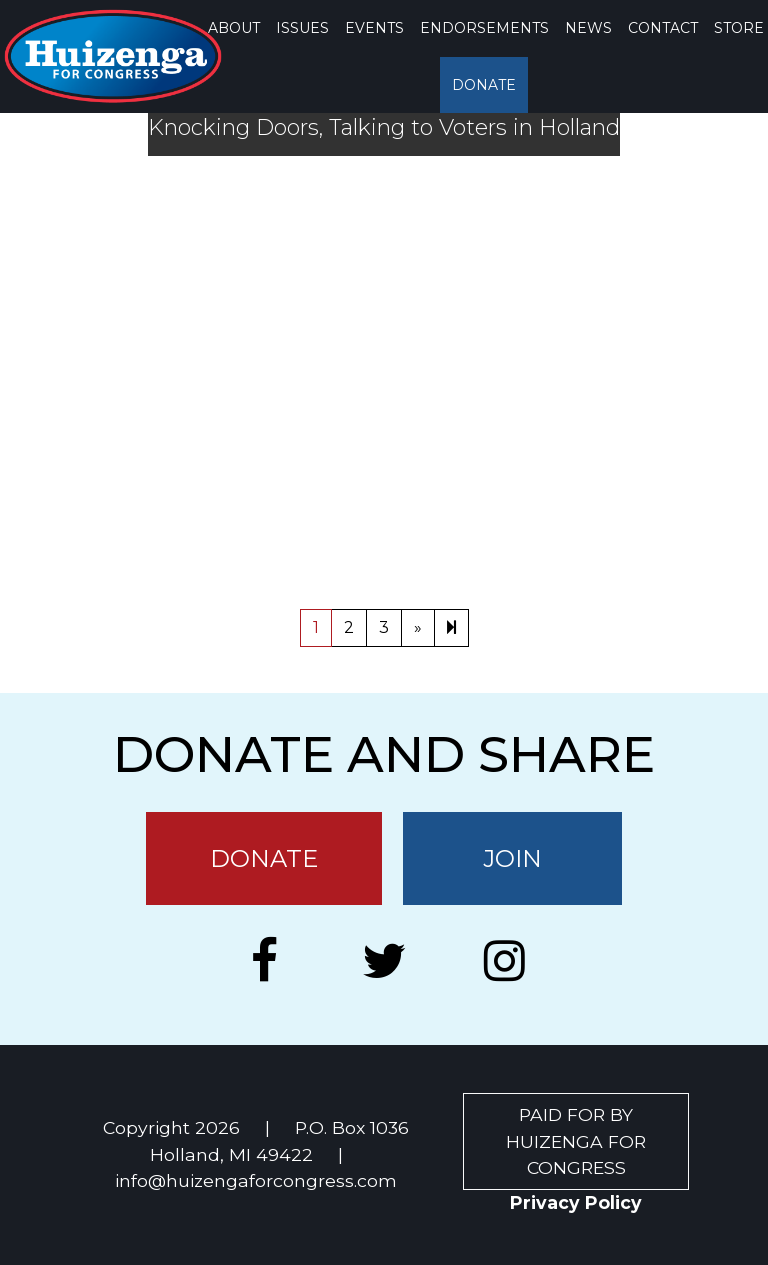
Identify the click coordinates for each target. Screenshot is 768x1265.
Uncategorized (178, 547)
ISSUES (302, 28)
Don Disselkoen (584, 547)
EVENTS (374, 28)
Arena (447, 472)
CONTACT (663, 28)
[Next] (451, 628)
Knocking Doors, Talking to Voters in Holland (384, 128)
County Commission (417, 547)
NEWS (588, 28)
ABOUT (234, 28)
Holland (698, 547)
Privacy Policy (576, 1202)
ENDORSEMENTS (484, 28)
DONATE (484, 85)
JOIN (512, 858)
